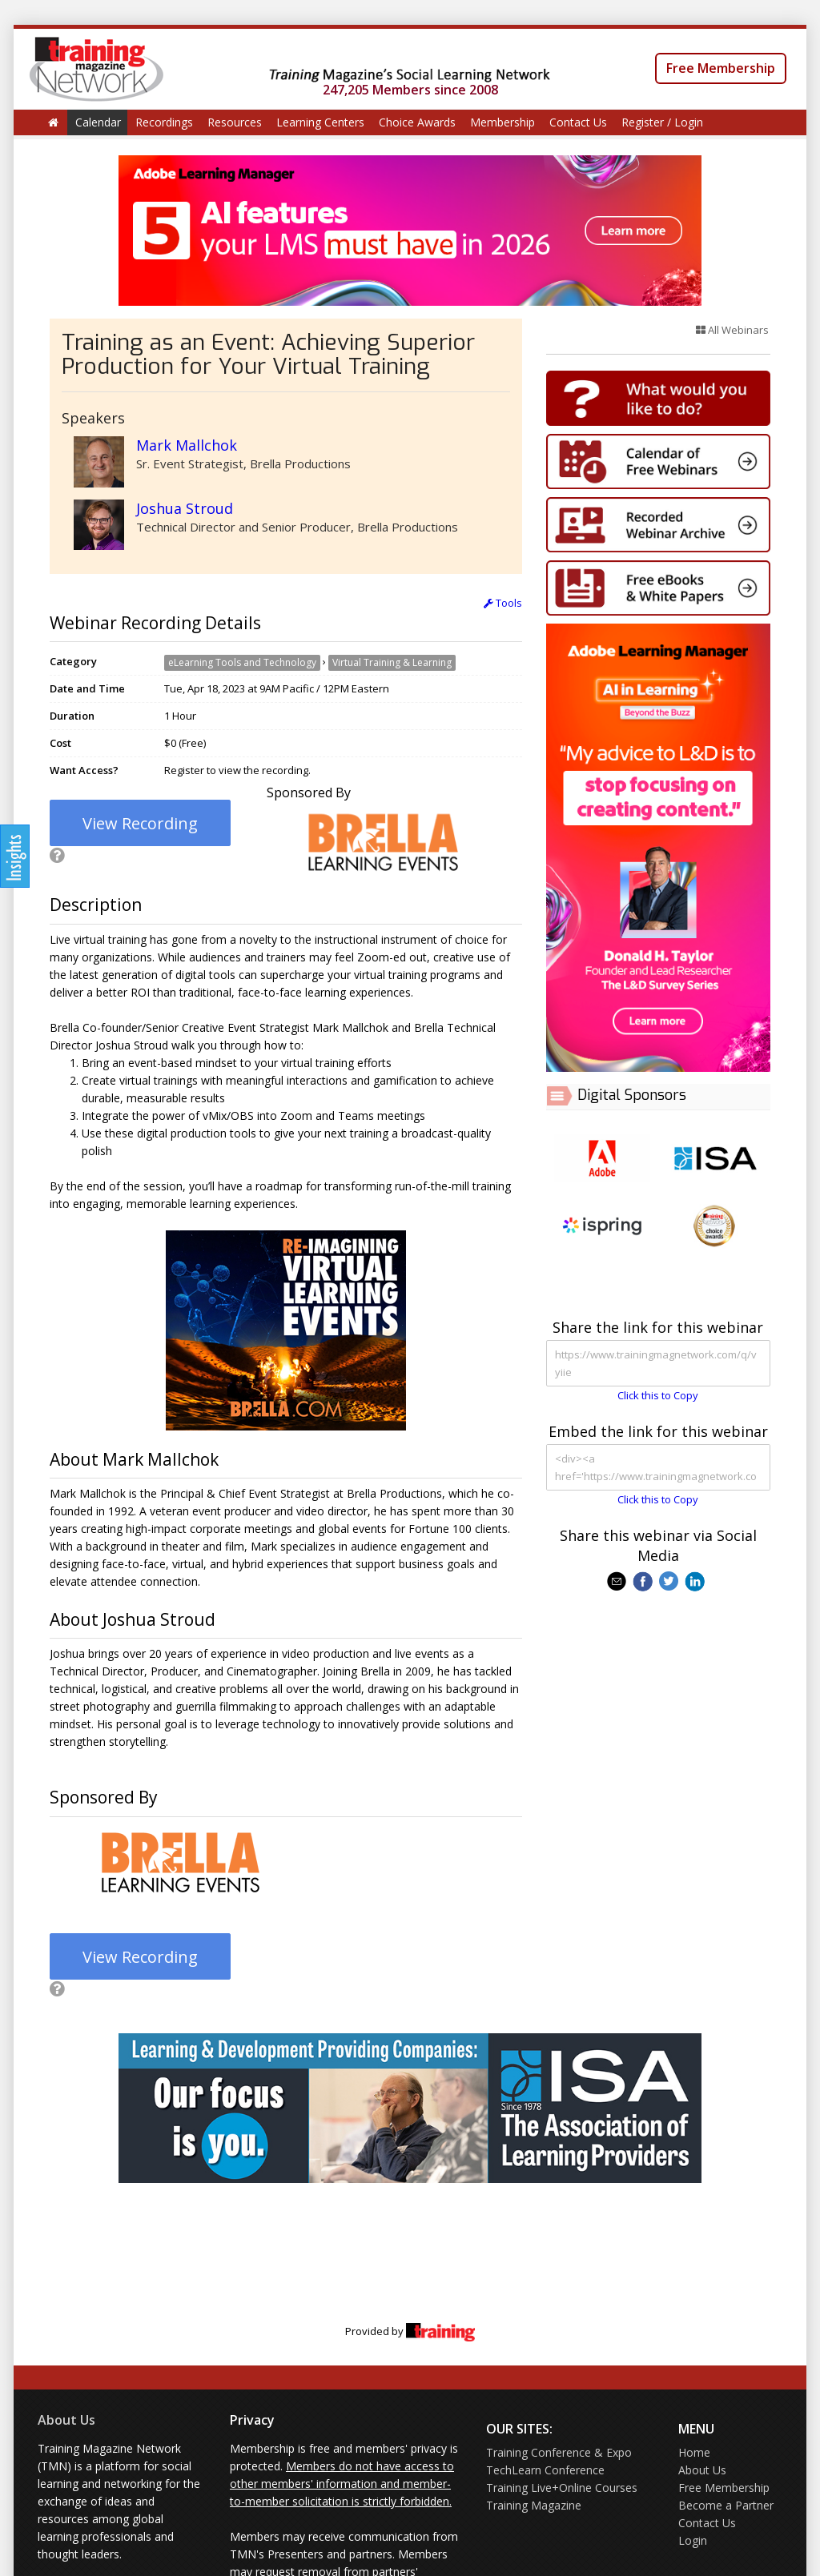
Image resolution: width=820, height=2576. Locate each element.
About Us (66, 2420)
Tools (503, 603)
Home (694, 2452)
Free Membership (720, 68)
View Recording (140, 823)
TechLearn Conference (545, 2470)
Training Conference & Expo (559, 2452)
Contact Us (578, 122)
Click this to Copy (657, 1395)
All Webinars (732, 330)
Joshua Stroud (184, 508)
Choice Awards (417, 122)
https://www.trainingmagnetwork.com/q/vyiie (658, 1363)
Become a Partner (726, 2505)
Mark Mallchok (186, 445)
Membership (502, 122)
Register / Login (662, 122)
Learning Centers (320, 122)
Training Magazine (533, 2505)
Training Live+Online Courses (561, 2487)
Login (692, 2540)
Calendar (98, 122)
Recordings (164, 122)
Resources (234, 122)
